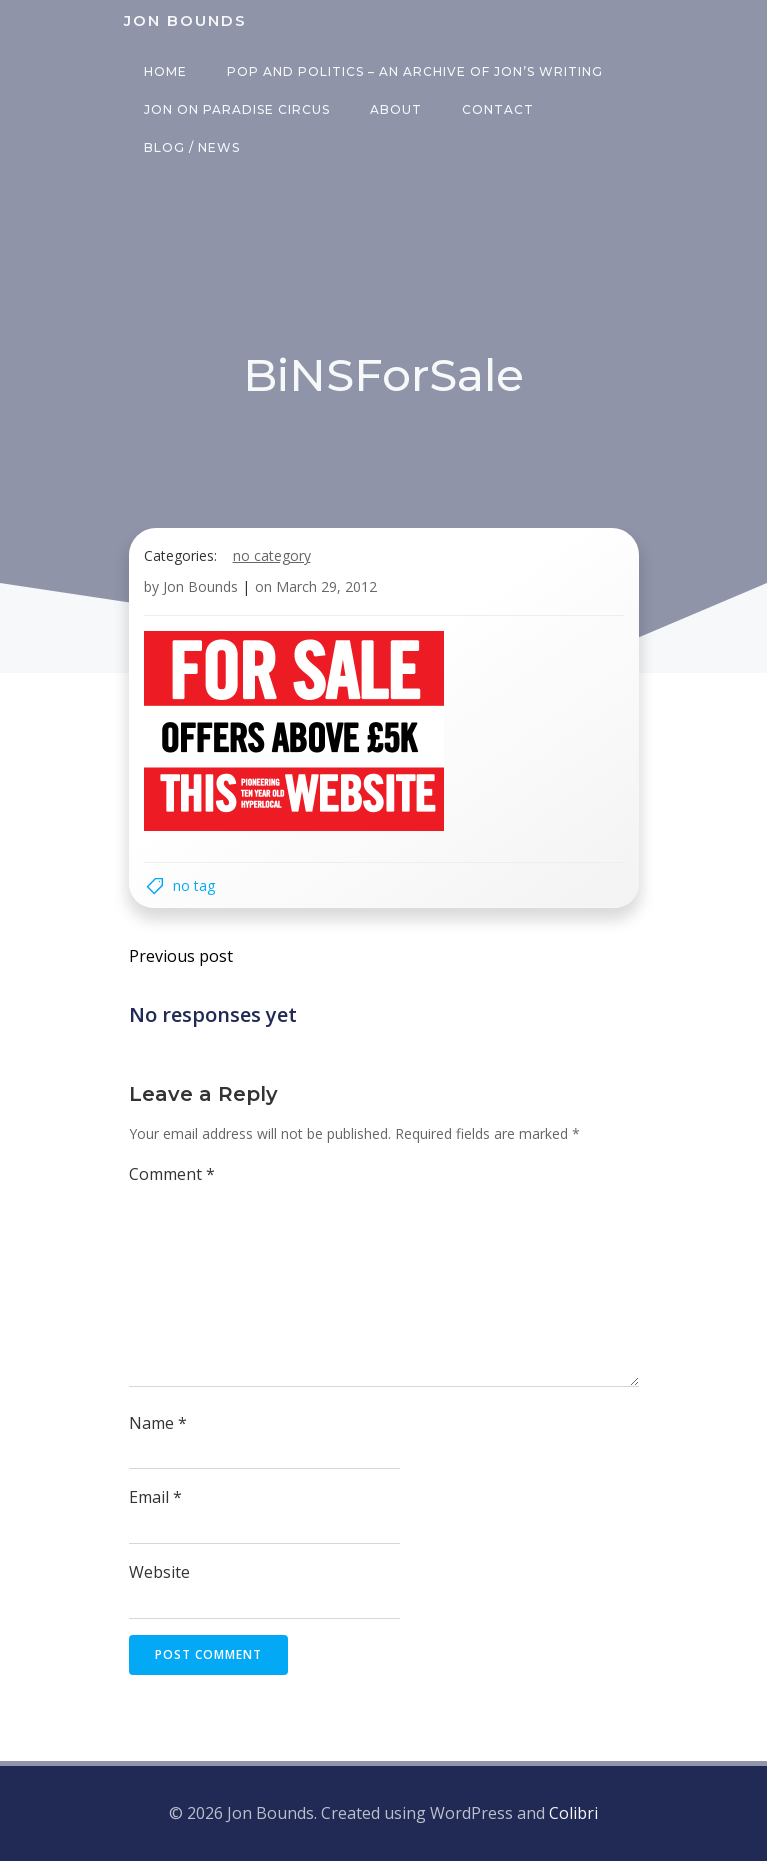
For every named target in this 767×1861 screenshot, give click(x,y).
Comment (172, 1174)
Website (159, 1572)
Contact (498, 109)
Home (165, 71)
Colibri (573, 1813)
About (396, 109)
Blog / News (192, 147)
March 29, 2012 (326, 586)
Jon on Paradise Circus (237, 109)
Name (158, 1423)
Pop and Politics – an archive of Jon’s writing (415, 71)
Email (155, 1497)
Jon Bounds (200, 586)
